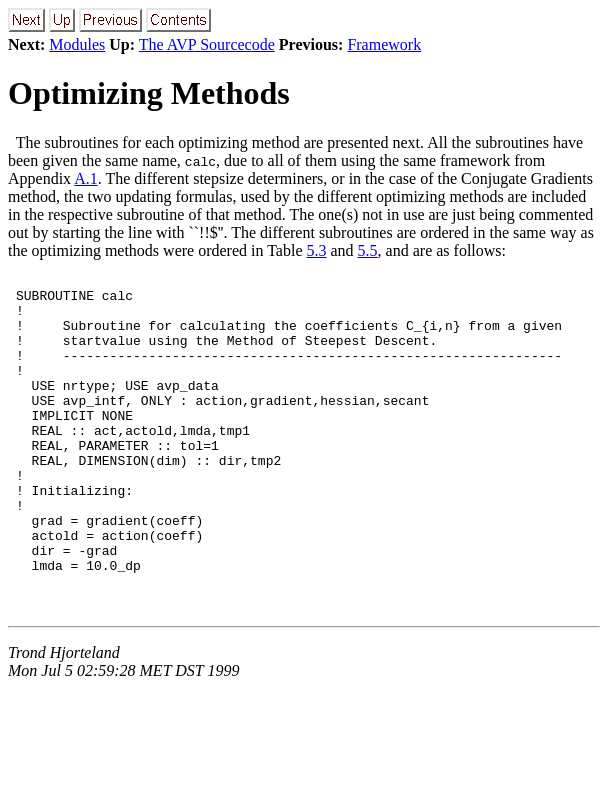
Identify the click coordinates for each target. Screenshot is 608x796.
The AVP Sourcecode (207, 44)
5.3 (317, 250)
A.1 (86, 178)
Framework (384, 44)
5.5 (368, 250)
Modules (77, 44)
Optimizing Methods (149, 93)
